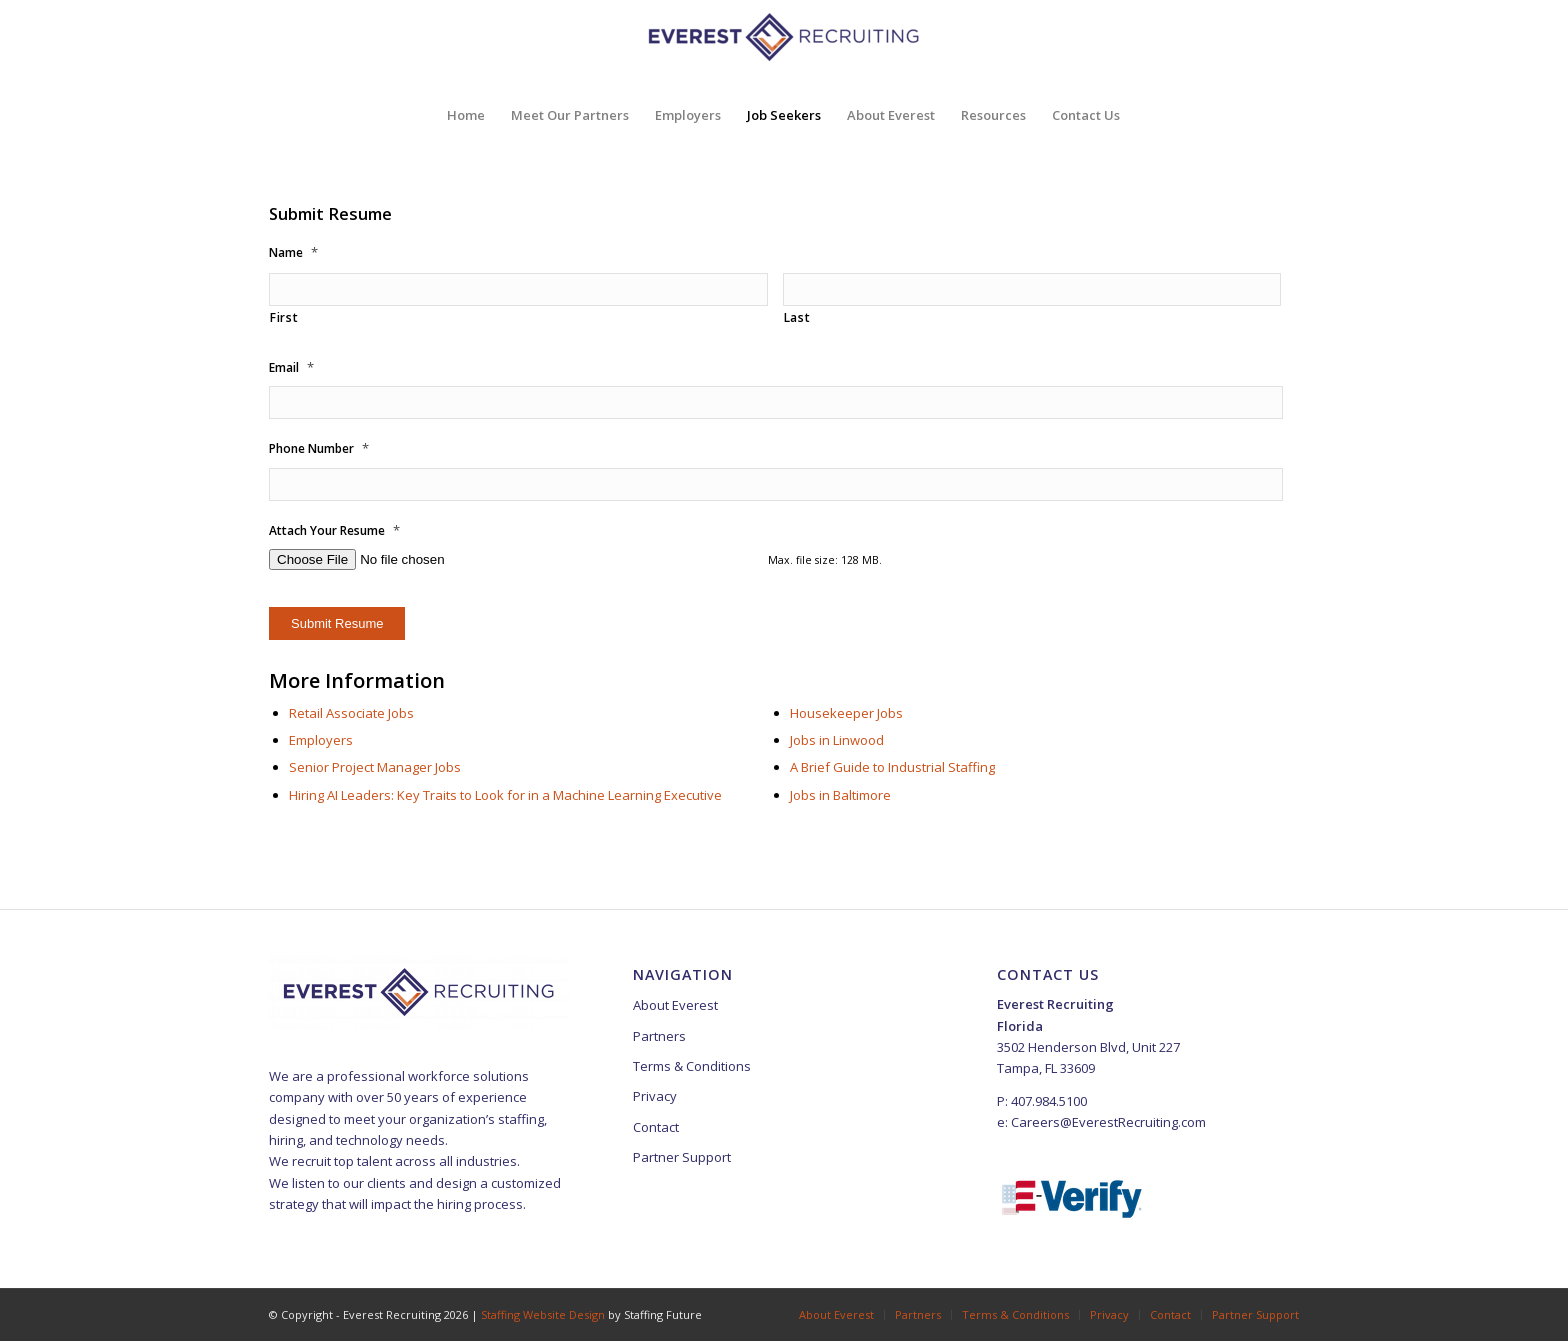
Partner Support (682, 1157)
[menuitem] (466, 115)
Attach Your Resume (334, 530)
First (284, 317)
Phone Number (319, 448)
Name (293, 252)
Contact (656, 1127)
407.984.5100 (1049, 1101)
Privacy (655, 1096)
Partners (659, 1036)
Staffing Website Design (544, 1314)
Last (797, 317)
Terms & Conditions (692, 1066)
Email (291, 367)
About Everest (675, 1005)
